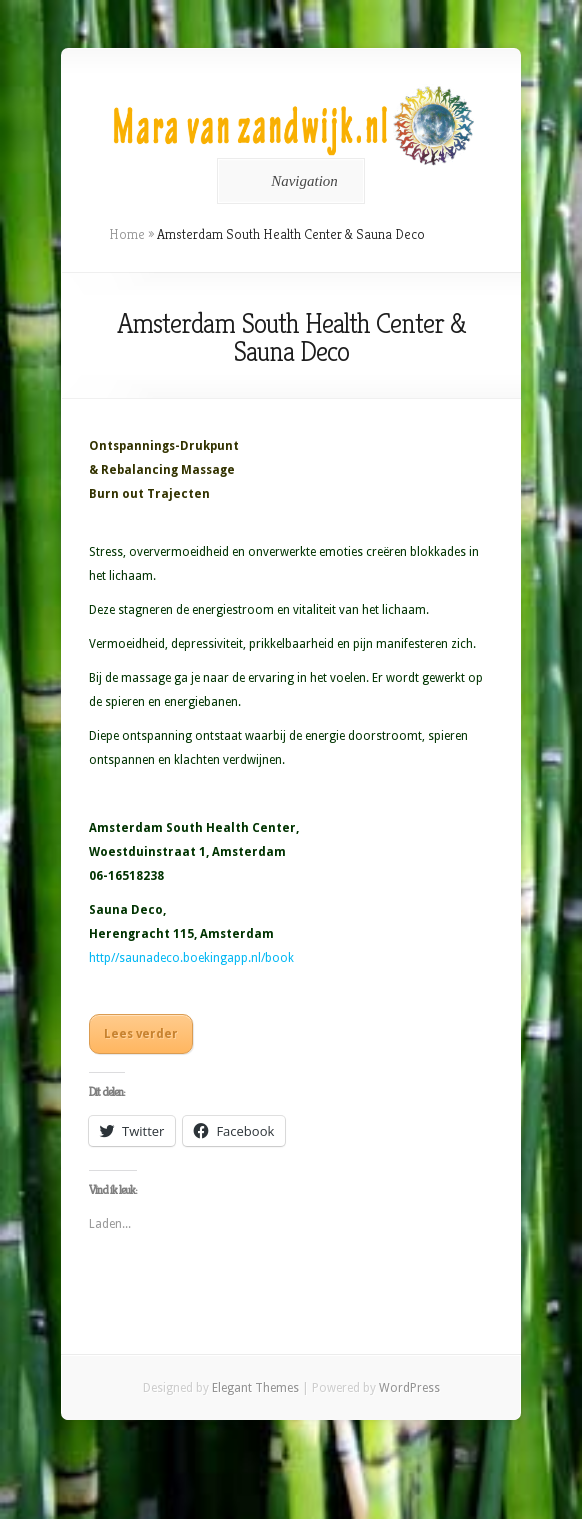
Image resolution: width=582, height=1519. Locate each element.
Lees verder (141, 1034)
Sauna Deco (126, 910)
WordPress (409, 1388)
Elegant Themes (255, 1388)
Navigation (287, 181)
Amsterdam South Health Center (192, 828)
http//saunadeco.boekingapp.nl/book (191, 958)
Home (127, 234)
